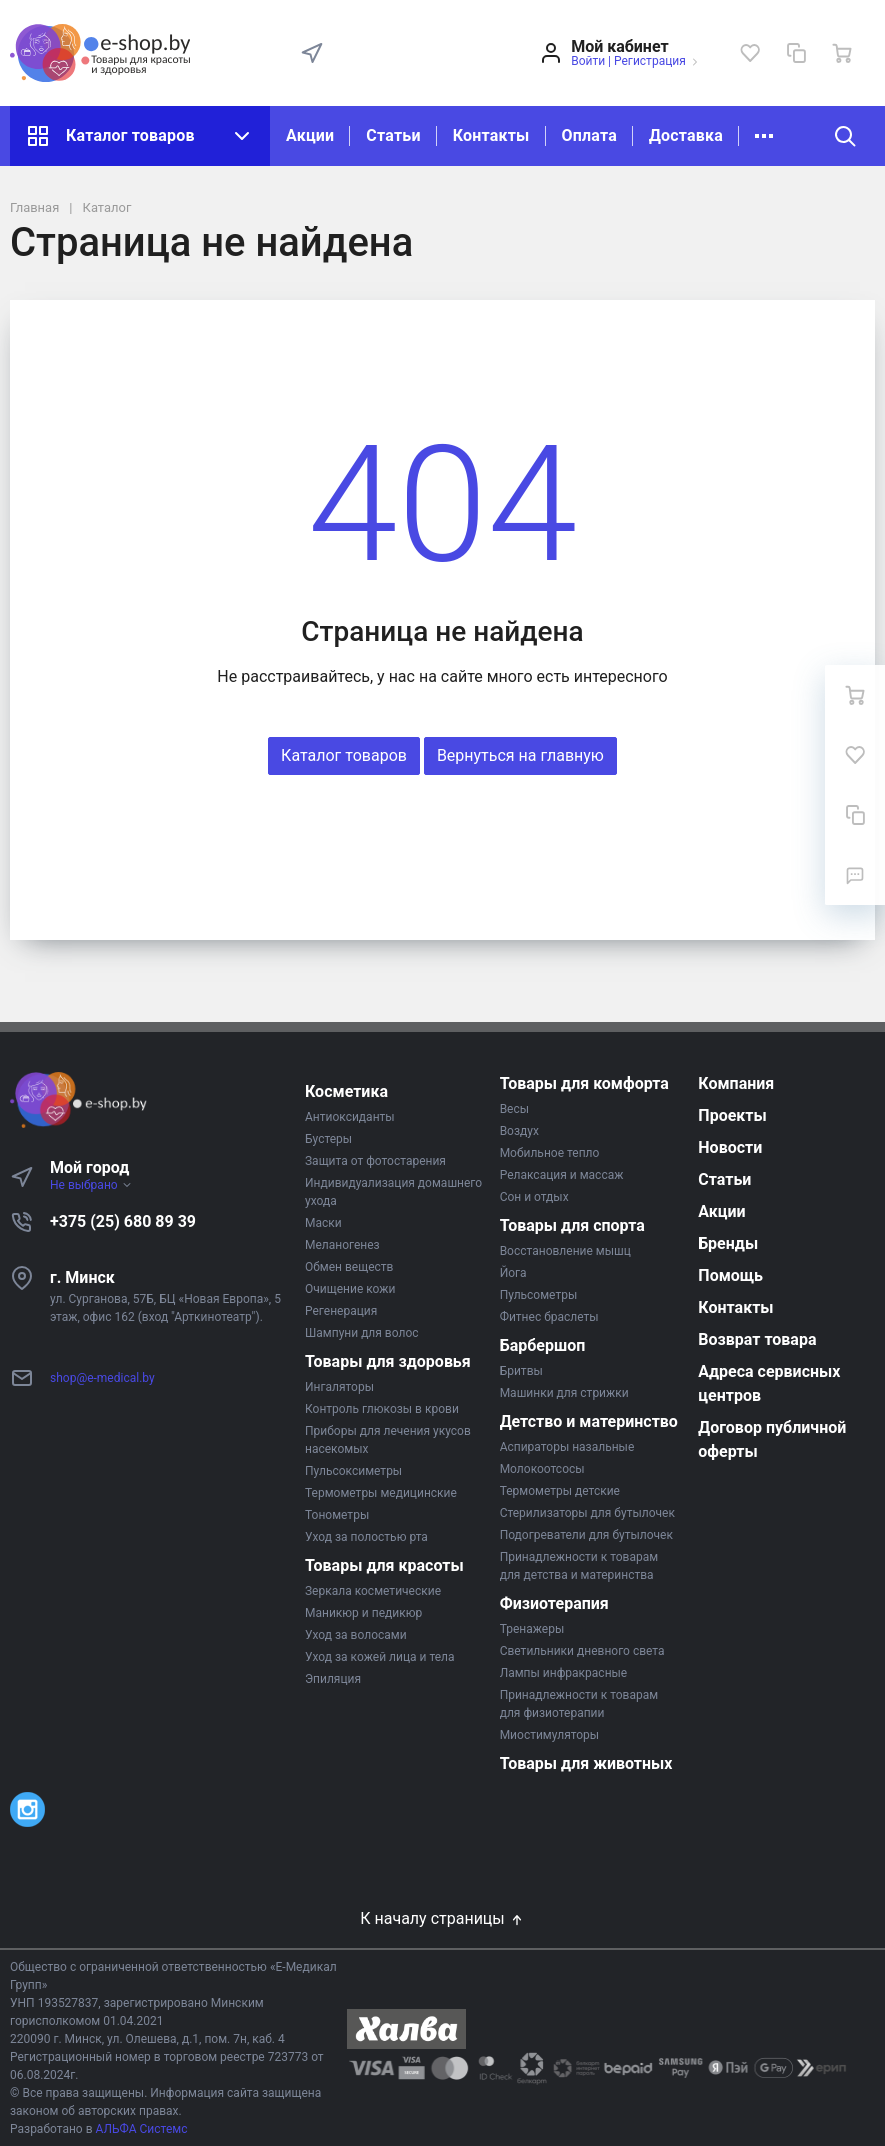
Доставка (686, 135)
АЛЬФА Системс (140, 2129)
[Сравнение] (796, 53)
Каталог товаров (140, 136)
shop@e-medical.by (102, 1378)
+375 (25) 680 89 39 (123, 1221)
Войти (588, 61)
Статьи (393, 135)
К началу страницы (442, 1918)
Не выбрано (91, 1185)
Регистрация (650, 61)
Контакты (491, 135)
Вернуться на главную (520, 755)
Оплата (589, 135)
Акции (310, 135)
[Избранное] (750, 53)
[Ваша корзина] (842, 53)
